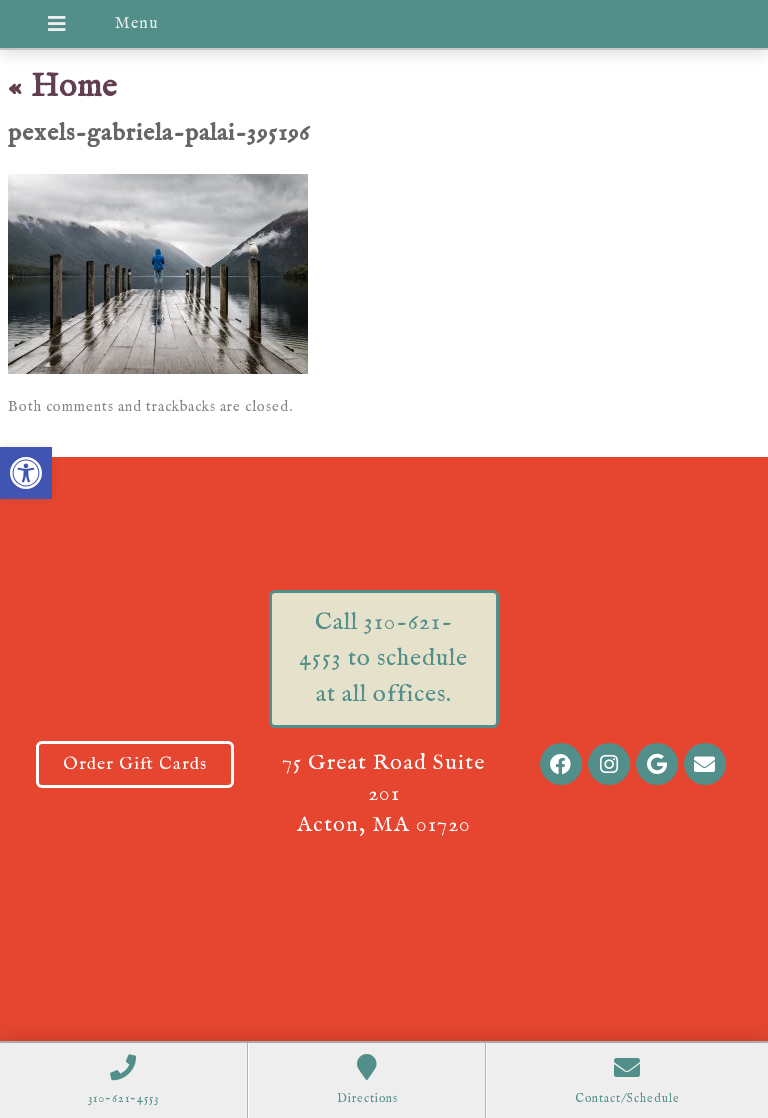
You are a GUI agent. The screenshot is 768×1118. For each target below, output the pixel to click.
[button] (26, 473)
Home (63, 87)
